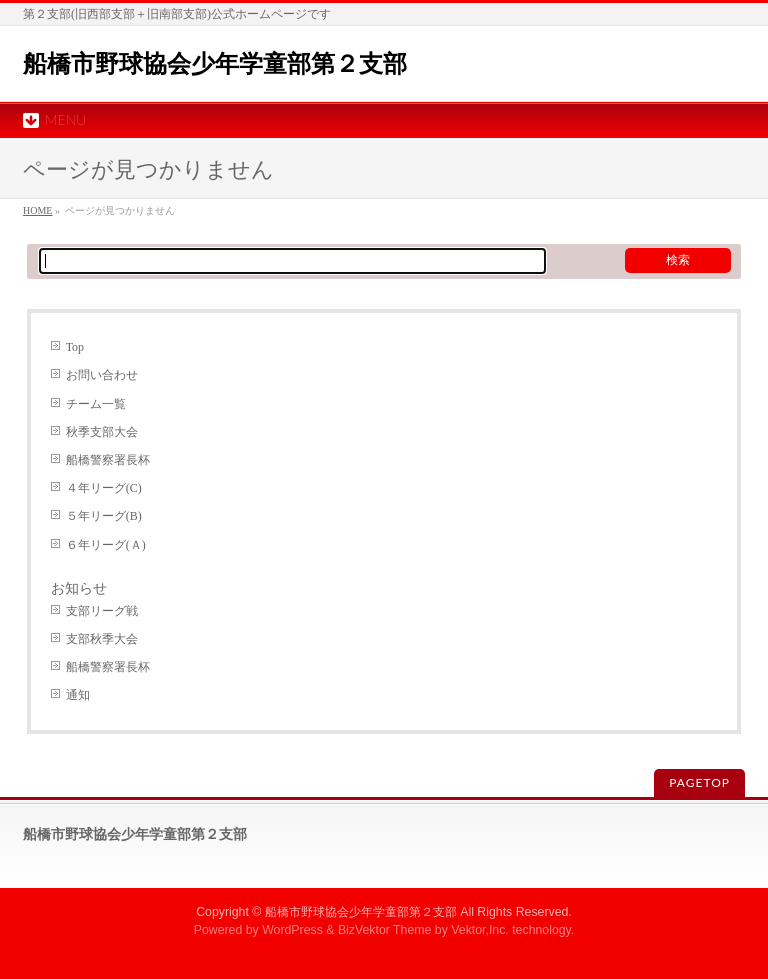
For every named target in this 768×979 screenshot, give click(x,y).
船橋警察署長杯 (108, 460)
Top (75, 347)
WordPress (292, 930)
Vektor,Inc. (480, 930)
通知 (78, 695)
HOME (37, 210)
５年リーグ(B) (104, 516)
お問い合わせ (102, 375)
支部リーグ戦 (102, 611)
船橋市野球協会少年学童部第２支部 (215, 63)
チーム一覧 (96, 404)
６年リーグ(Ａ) (106, 545)
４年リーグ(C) (104, 488)
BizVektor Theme (385, 930)
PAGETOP (699, 782)
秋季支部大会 (102, 432)
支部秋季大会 (102, 639)
